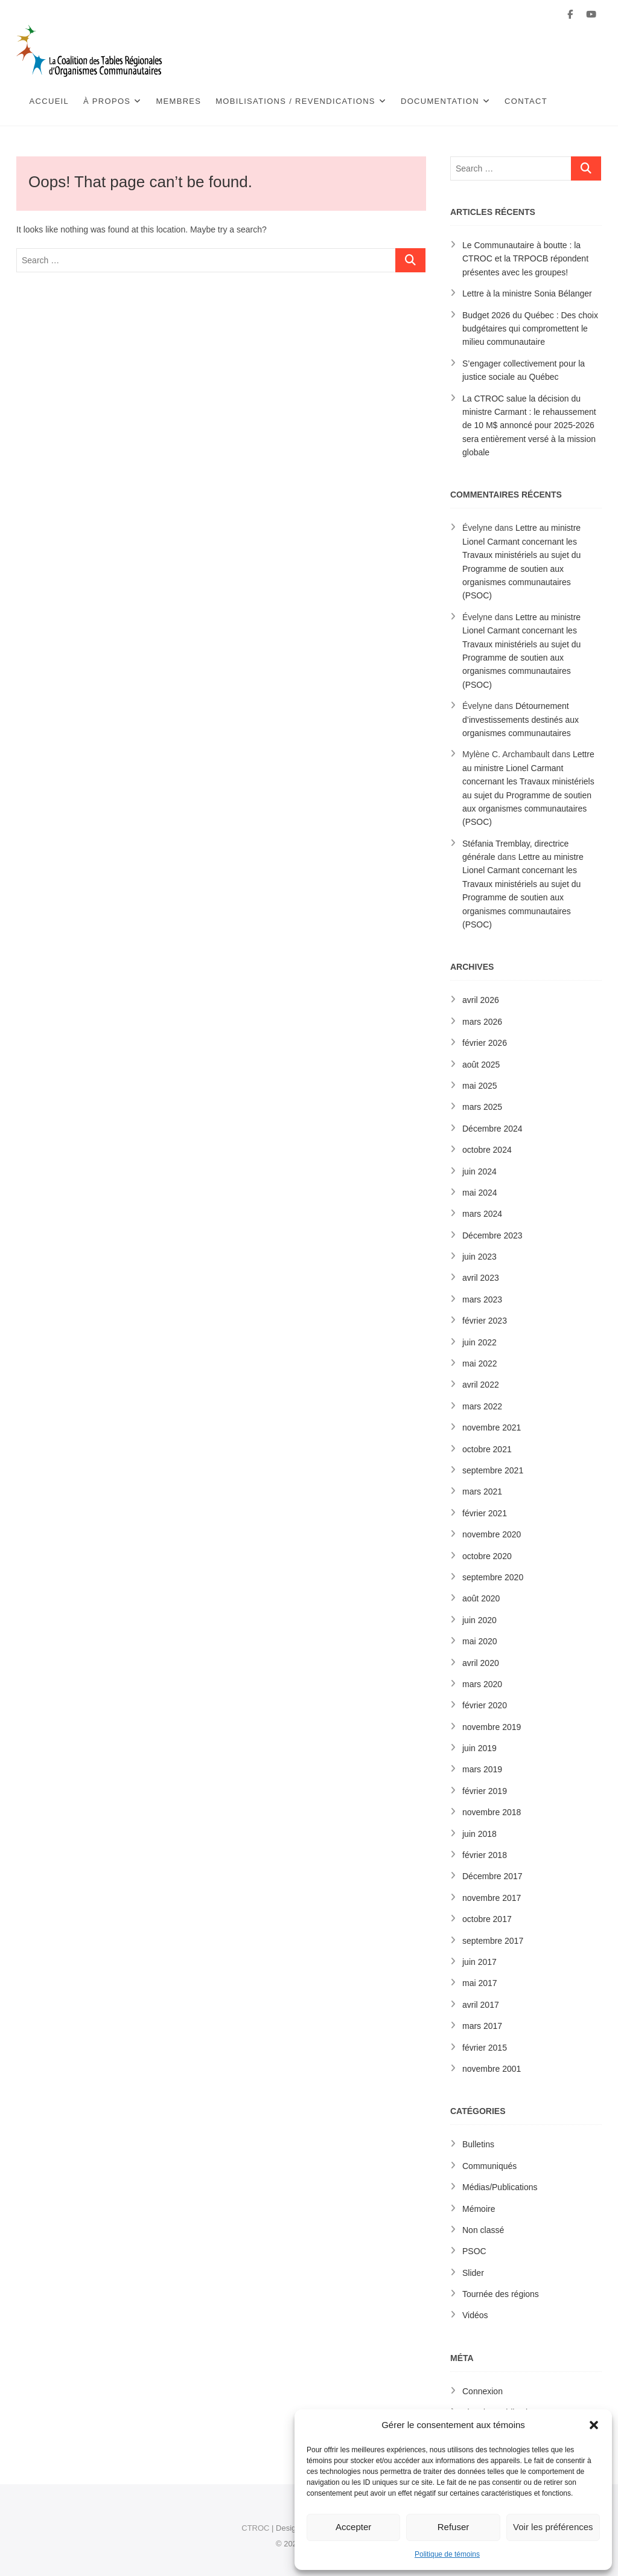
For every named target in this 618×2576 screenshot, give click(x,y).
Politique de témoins (447, 2554)
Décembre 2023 (492, 1235)
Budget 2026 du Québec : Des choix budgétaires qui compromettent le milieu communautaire (530, 328)
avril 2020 (480, 1663)
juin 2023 (479, 1256)
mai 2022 (479, 1363)
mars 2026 (482, 1022)
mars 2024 (482, 1214)
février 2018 (484, 1855)
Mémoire (478, 2209)
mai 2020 (479, 1641)
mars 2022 (482, 1406)
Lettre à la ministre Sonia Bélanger (527, 293)
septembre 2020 (492, 1577)
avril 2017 (480, 2005)
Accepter (353, 2527)
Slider (473, 2273)
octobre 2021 (487, 1449)
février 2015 (484, 2047)
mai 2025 (479, 1086)
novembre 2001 (491, 2069)
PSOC (474, 2251)
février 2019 (484, 1791)
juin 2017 (479, 1962)
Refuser (454, 2527)
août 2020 (481, 1598)
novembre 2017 (491, 1898)
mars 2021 (482, 1491)
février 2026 (484, 1043)
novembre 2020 (491, 1534)
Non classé (483, 2230)
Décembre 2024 (492, 1128)
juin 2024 (479, 1171)
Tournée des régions (500, 2294)
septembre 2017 (492, 1941)
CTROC (255, 2528)
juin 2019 (479, 1748)
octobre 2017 (487, 1919)
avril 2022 (480, 1384)
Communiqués (489, 2166)
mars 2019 (482, 1769)
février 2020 (484, 1705)
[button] (594, 2425)
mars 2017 (482, 2026)
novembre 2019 (491, 1727)
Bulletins (478, 2144)
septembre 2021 (492, 1470)
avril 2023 (480, 1278)
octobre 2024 (487, 1150)
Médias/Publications (500, 2187)
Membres (178, 101)
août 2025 (481, 1064)
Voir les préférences (553, 2527)
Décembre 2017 (492, 1876)
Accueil (49, 101)
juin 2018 (479, 1834)
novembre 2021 (491, 1427)
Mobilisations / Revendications (295, 101)
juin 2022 (479, 1342)
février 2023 (484, 1320)
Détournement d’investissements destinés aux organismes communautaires (520, 719)
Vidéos (475, 2315)
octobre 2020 (487, 1556)
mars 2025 (482, 1107)
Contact (526, 101)
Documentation (440, 101)
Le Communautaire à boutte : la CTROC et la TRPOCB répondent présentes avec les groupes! (525, 258)
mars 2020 (482, 1684)
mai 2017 (479, 1983)
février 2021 (484, 1513)
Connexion (482, 2391)
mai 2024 (479, 1192)
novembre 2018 (491, 1812)
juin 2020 (479, 1620)
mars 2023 (482, 1299)
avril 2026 (480, 1000)
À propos (106, 101)
